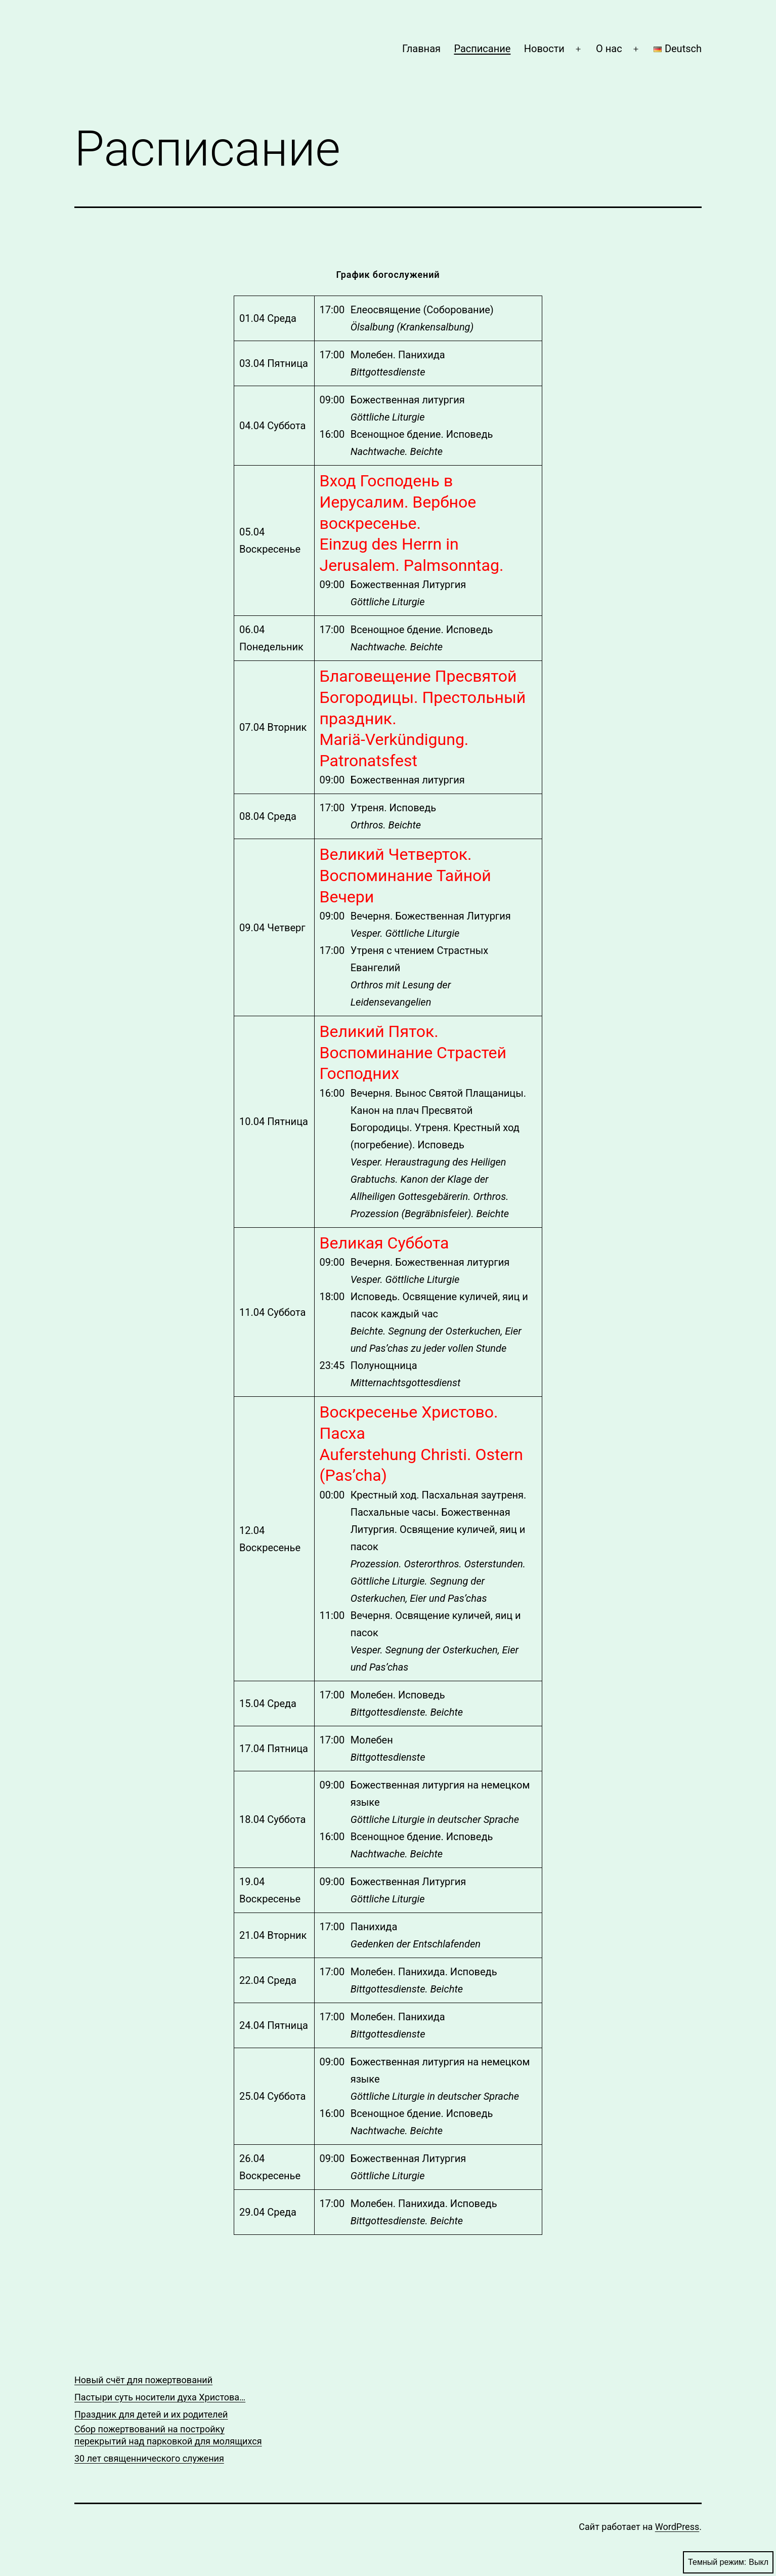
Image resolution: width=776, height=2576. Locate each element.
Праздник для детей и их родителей (151, 2414)
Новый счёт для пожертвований (143, 2380)
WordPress (677, 2526)
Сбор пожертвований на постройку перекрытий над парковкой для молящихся (168, 2435)
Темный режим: (728, 2562)
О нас (609, 49)
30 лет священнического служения (149, 2458)
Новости (544, 49)
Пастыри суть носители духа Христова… (159, 2397)
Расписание (482, 49)
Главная (421, 49)
